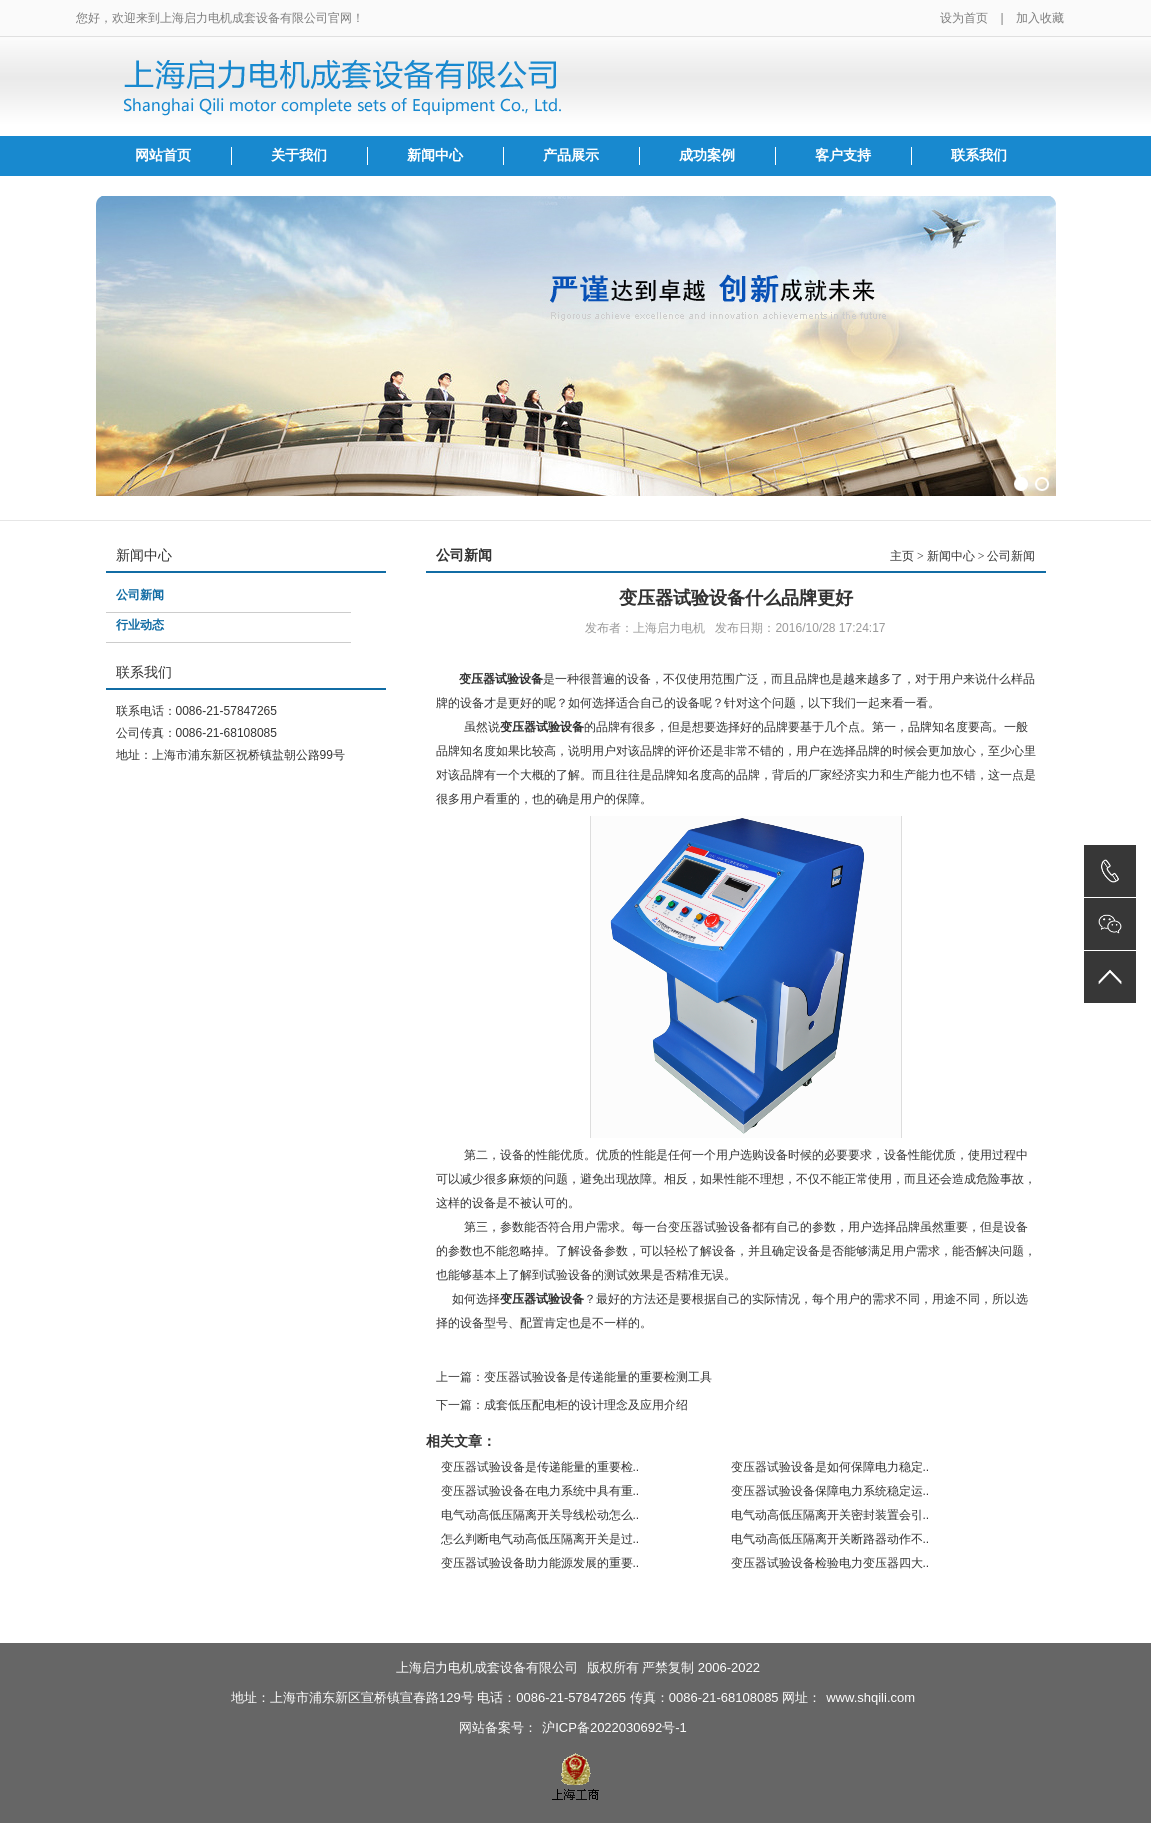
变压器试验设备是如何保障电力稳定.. (830, 1467)
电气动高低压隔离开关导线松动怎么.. (540, 1515)
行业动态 (140, 625)
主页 (902, 556)
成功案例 (707, 155)
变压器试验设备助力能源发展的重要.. (540, 1563)
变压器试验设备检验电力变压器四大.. (830, 1563)
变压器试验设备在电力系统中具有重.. (540, 1491)
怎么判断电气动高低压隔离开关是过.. (540, 1539)
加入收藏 (1040, 18)
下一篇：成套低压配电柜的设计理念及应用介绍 (562, 1405)
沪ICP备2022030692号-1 (614, 1727)
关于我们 (299, 155)
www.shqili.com (870, 1697)
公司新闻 (140, 595)
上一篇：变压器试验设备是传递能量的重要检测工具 (574, 1377)
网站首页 (163, 155)
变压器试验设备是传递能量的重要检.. (540, 1467)
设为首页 (964, 18)
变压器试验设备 (501, 679)
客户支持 (843, 155)
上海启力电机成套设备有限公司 (487, 1667)
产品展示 (571, 155)
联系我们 (979, 155)
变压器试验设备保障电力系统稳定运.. (830, 1491)
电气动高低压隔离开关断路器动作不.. (830, 1539)
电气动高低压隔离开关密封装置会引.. (830, 1515)
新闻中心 (435, 155)
